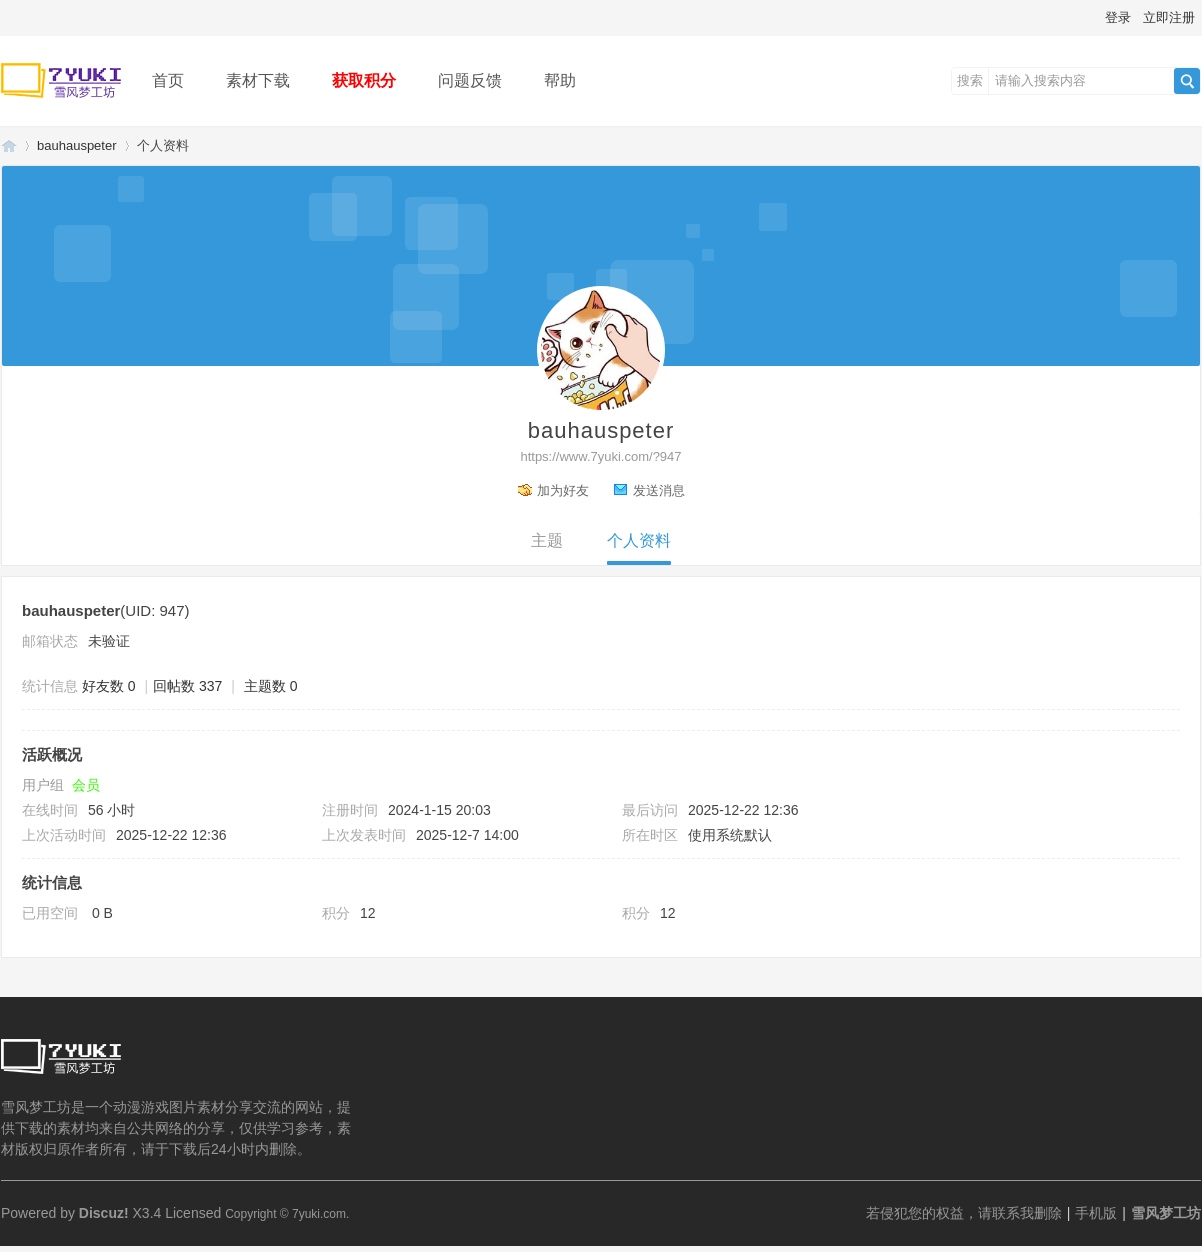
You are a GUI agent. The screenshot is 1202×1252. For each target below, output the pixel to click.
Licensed (193, 1213)
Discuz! (104, 1213)
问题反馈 (470, 80)
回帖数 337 (187, 686)
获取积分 (364, 80)
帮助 (560, 80)
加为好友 (563, 490)
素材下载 (258, 80)
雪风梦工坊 (9, 145)
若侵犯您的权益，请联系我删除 (964, 1213)
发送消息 (659, 490)
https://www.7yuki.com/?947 (600, 456)
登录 (1118, 17)
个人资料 (639, 540)
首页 (168, 80)
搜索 (970, 80)
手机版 (1096, 1213)
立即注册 (1169, 17)
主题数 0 (271, 686)
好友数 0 (109, 686)
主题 (547, 540)
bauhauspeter (77, 145)
